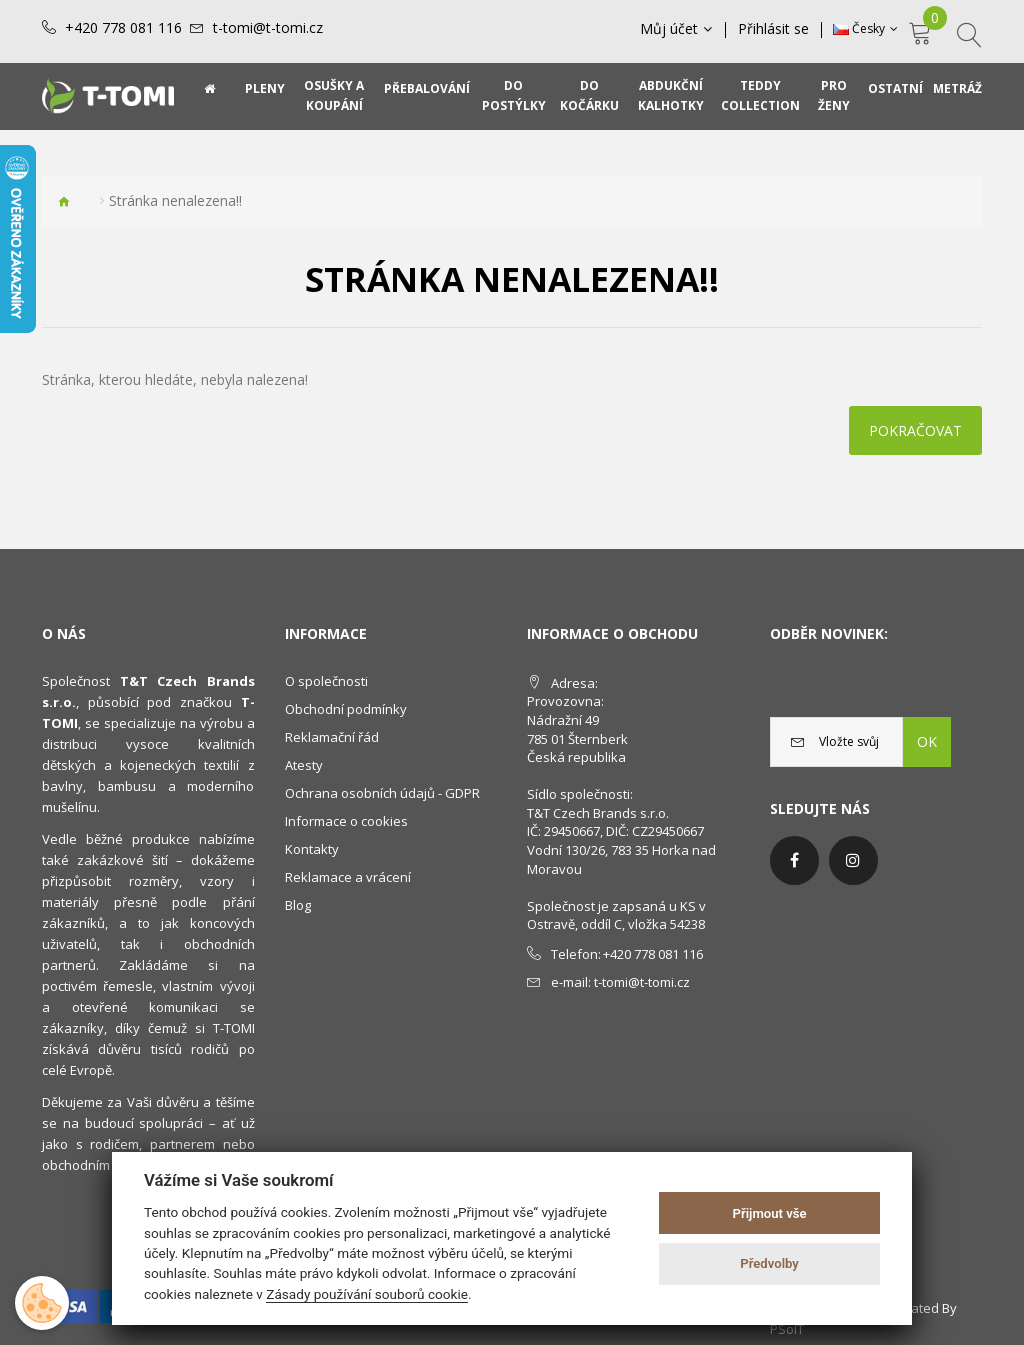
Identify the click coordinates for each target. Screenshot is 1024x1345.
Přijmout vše (770, 1213)
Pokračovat (915, 430)
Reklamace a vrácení (348, 877)
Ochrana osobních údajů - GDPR (382, 793)
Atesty (304, 765)
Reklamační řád (332, 737)
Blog (298, 905)
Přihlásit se (773, 29)
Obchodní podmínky (346, 709)
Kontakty (312, 849)
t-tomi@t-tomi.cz (268, 28)
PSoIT (787, 1329)
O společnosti (326, 681)
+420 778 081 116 (123, 28)
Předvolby (769, 1263)
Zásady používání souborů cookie (367, 1294)
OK (927, 741)
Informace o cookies (346, 821)
